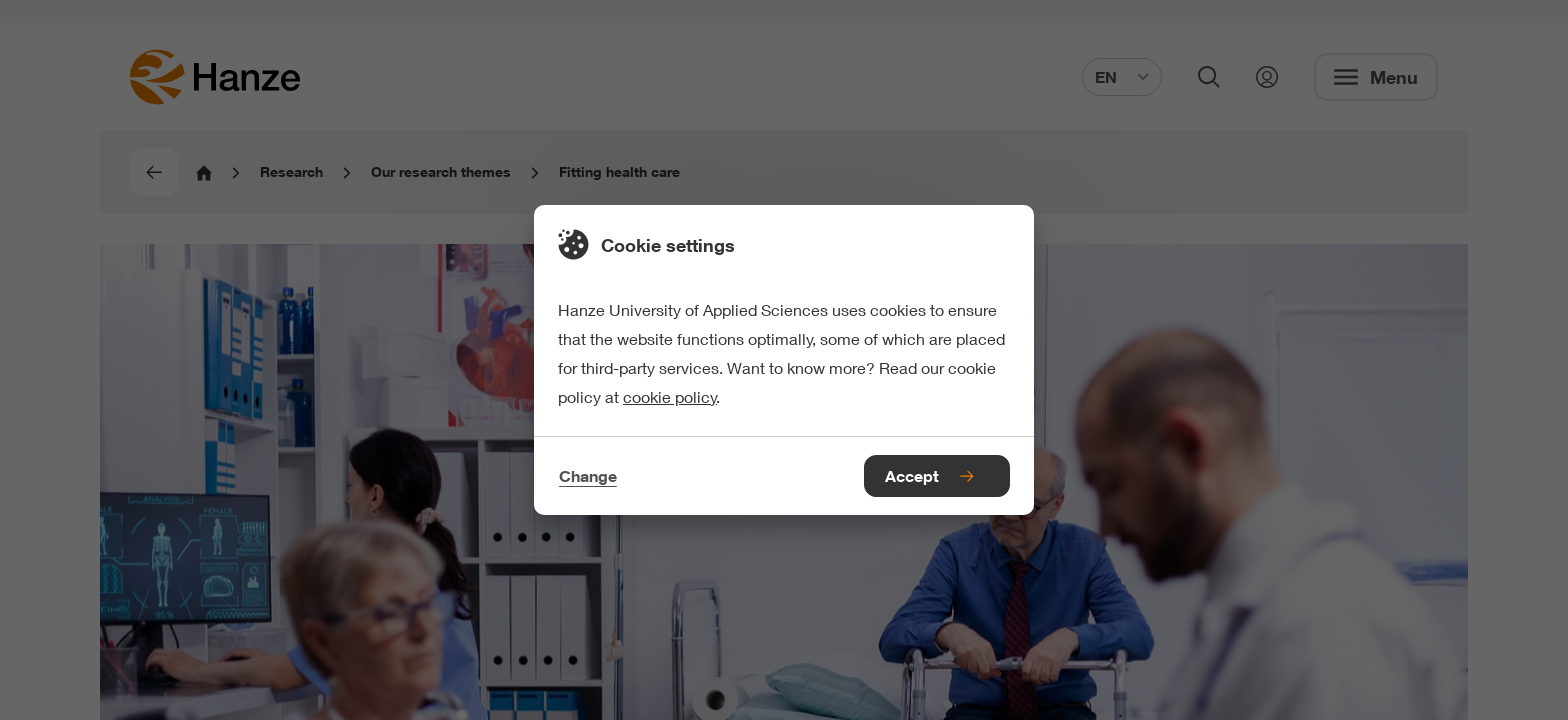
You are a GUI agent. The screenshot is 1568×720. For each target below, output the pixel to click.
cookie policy (670, 396)
